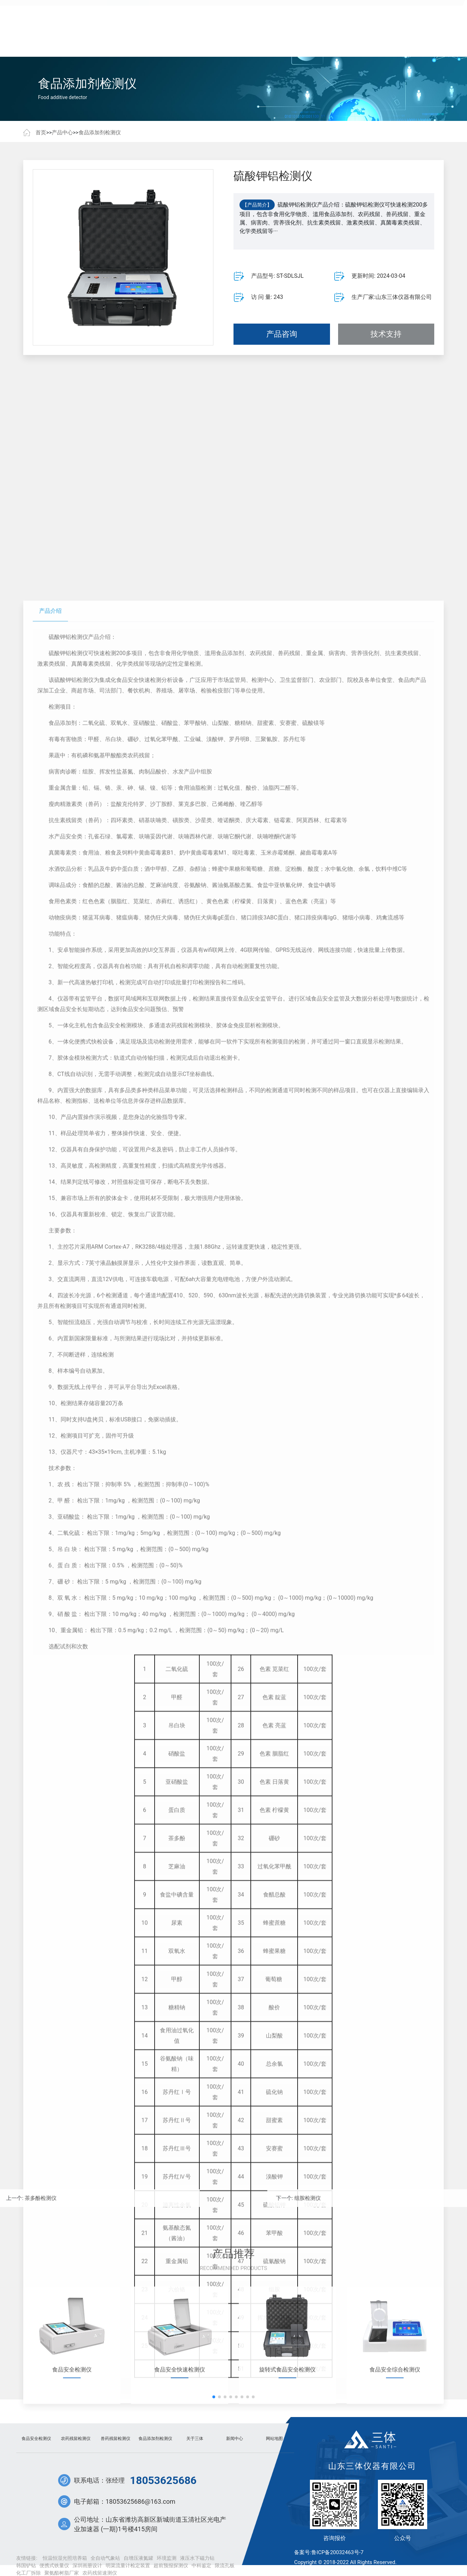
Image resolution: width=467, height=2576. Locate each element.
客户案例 (170, 41)
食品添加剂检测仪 (100, 132)
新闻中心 (212, 41)
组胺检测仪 (424, 2198)
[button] (213, 2498)
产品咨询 (281, 343)
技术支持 (386, 343)
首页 (86, 41)
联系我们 (380, 41)
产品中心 (128, 41)
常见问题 (296, 41)
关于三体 (338, 41)
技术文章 (254, 41)
